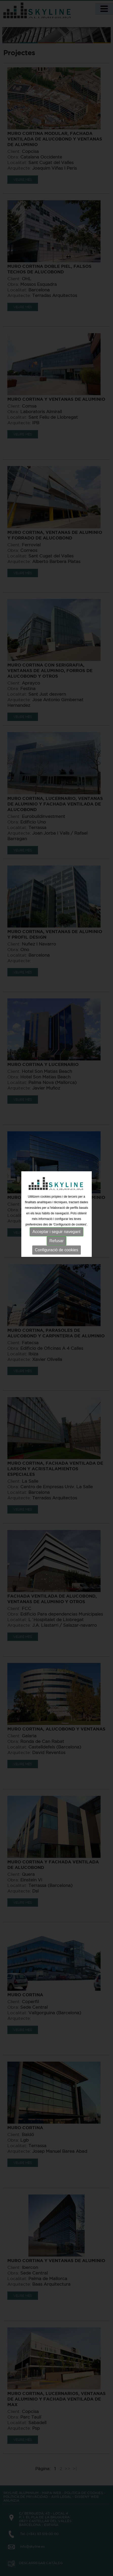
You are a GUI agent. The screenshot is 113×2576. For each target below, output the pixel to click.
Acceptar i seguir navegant (56, 1162)
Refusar (56, 1171)
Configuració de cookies (56, 1180)
